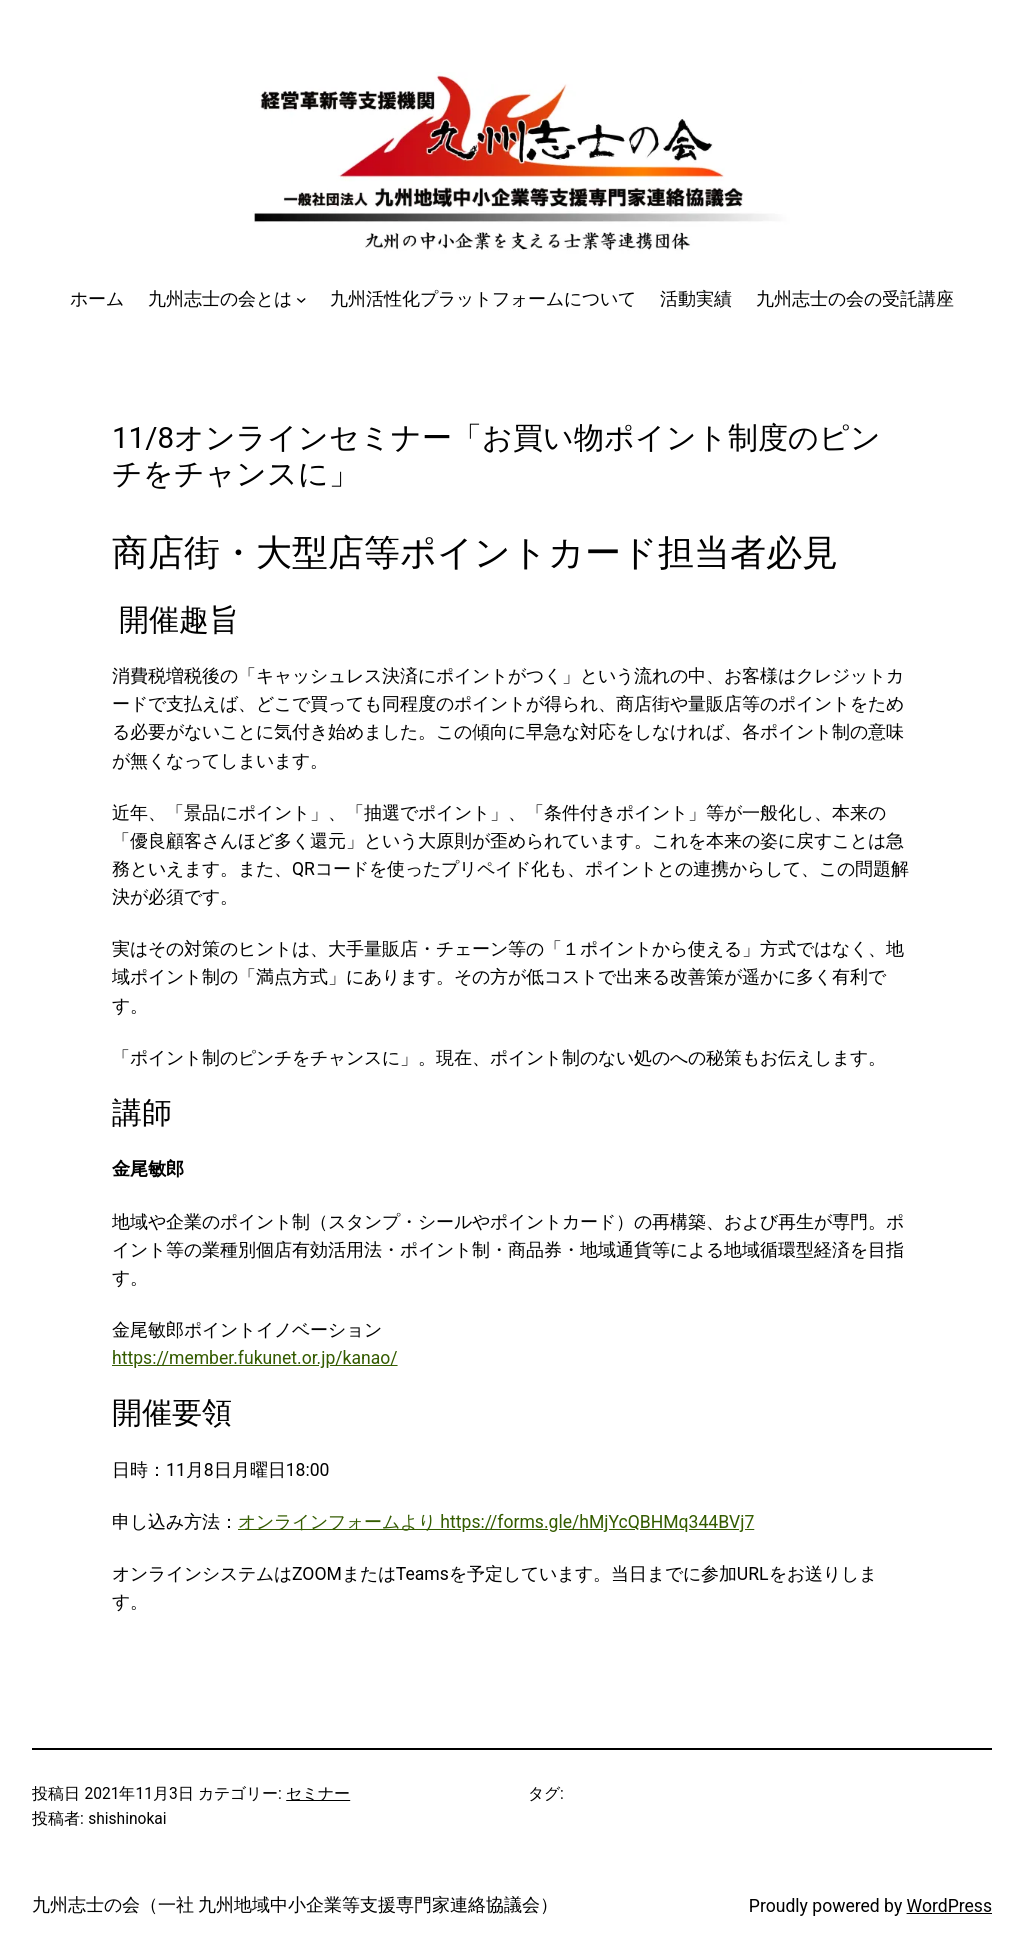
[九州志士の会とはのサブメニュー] (301, 299)
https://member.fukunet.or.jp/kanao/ (255, 1358)
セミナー (318, 1794)
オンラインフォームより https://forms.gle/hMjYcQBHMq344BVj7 (496, 1522)
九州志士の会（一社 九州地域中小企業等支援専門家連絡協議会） (295, 1905)
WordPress (949, 1906)
